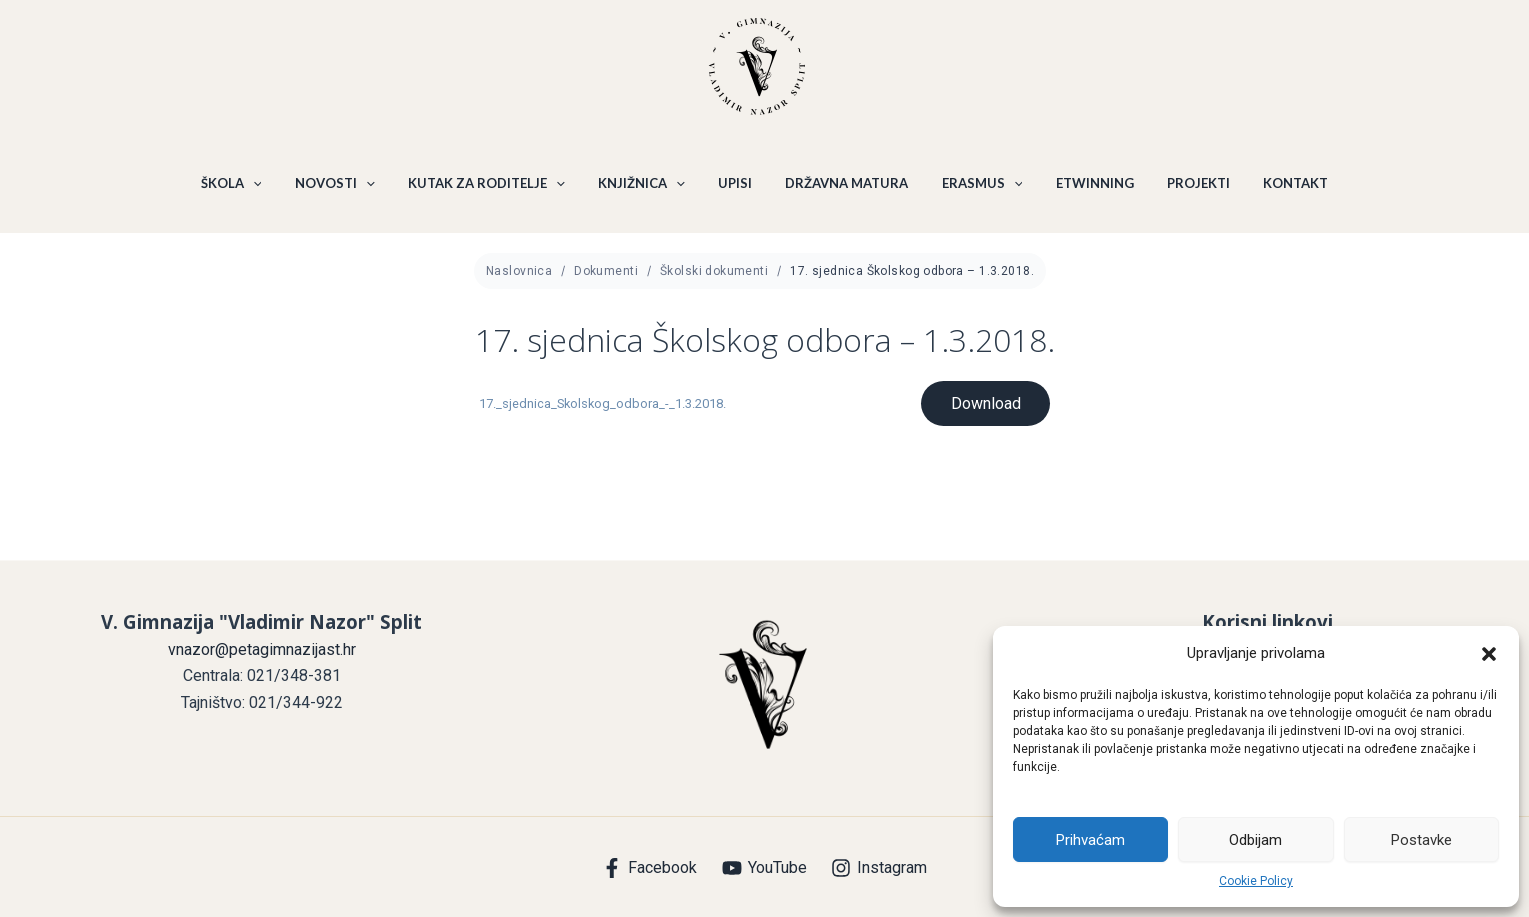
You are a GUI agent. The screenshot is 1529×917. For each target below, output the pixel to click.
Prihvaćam (1090, 840)
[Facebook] (649, 868)
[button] (1489, 654)
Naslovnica (519, 281)
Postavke (1421, 840)
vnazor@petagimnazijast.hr (262, 649)
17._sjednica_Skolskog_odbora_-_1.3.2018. (602, 413)
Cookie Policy (1256, 881)
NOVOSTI (346, 188)
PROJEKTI (1186, 188)
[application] (268, 188)
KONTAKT (1280, 188)
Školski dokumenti (714, 281)
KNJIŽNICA (646, 188)
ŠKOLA (246, 188)
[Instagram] (879, 868)
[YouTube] (764, 868)
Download (985, 413)
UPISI (737, 188)
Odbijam (1255, 840)
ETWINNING (1086, 188)
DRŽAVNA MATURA (845, 188)
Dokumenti (606, 281)
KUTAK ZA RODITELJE (494, 188)
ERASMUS (977, 188)
